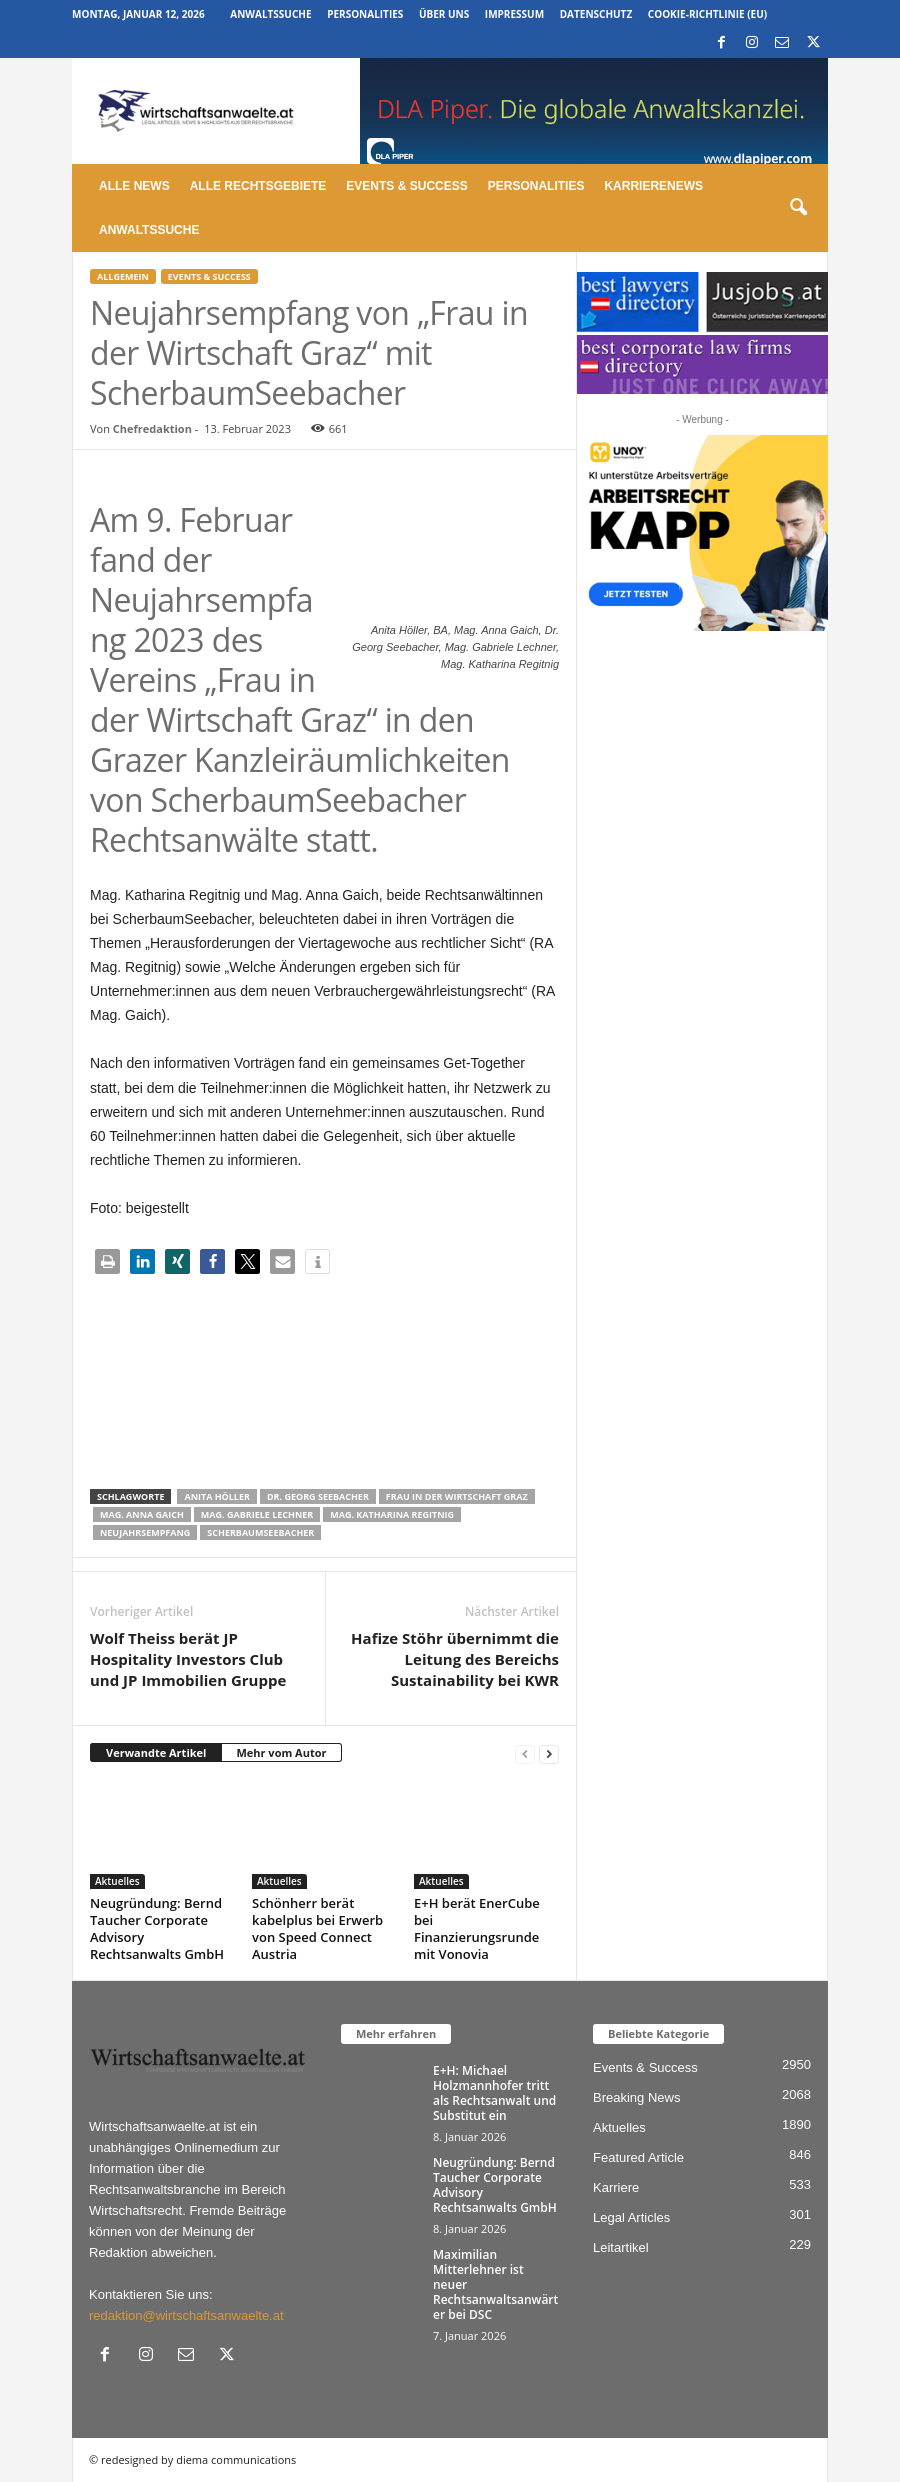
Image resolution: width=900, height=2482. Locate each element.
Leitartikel (621, 2247)
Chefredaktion (152, 428)
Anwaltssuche (270, 14)
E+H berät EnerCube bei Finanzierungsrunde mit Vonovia (477, 1928)
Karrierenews (653, 186)
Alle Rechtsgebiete (258, 186)
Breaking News (636, 2097)
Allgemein (123, 276)
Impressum (514, 14)
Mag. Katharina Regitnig (392, 1514)
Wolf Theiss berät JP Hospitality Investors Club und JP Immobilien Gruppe (188, 1659)
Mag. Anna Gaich (142, 1514)
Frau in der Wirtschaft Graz (457, 1496)
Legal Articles (631, 2217)
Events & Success (406, 186)
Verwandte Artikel (156, 1752)
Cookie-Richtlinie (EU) (707, 14)
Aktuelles (117, 1881)
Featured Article (638, 2157)
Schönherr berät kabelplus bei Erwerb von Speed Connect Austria (317, 1928)
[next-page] (549, 1753)
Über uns (444, 14)
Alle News (134, 186)
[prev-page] (525, 1753)
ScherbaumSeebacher (260, 1532)
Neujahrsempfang (145, 1532)
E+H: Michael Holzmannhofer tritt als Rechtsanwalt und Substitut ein (494, 2093)
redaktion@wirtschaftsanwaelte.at (186, 2315)
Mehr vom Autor (281, 1752)
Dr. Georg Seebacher (318, 1496)
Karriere (616, 2187)
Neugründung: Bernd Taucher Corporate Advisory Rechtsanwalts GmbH (157, 1928)
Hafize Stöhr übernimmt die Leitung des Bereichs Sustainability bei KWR (455, 1659)
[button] (798, 208)
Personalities (365, 14)
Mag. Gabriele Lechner (257, 1514)
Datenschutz (596, 14)
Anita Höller (216, 1496)
